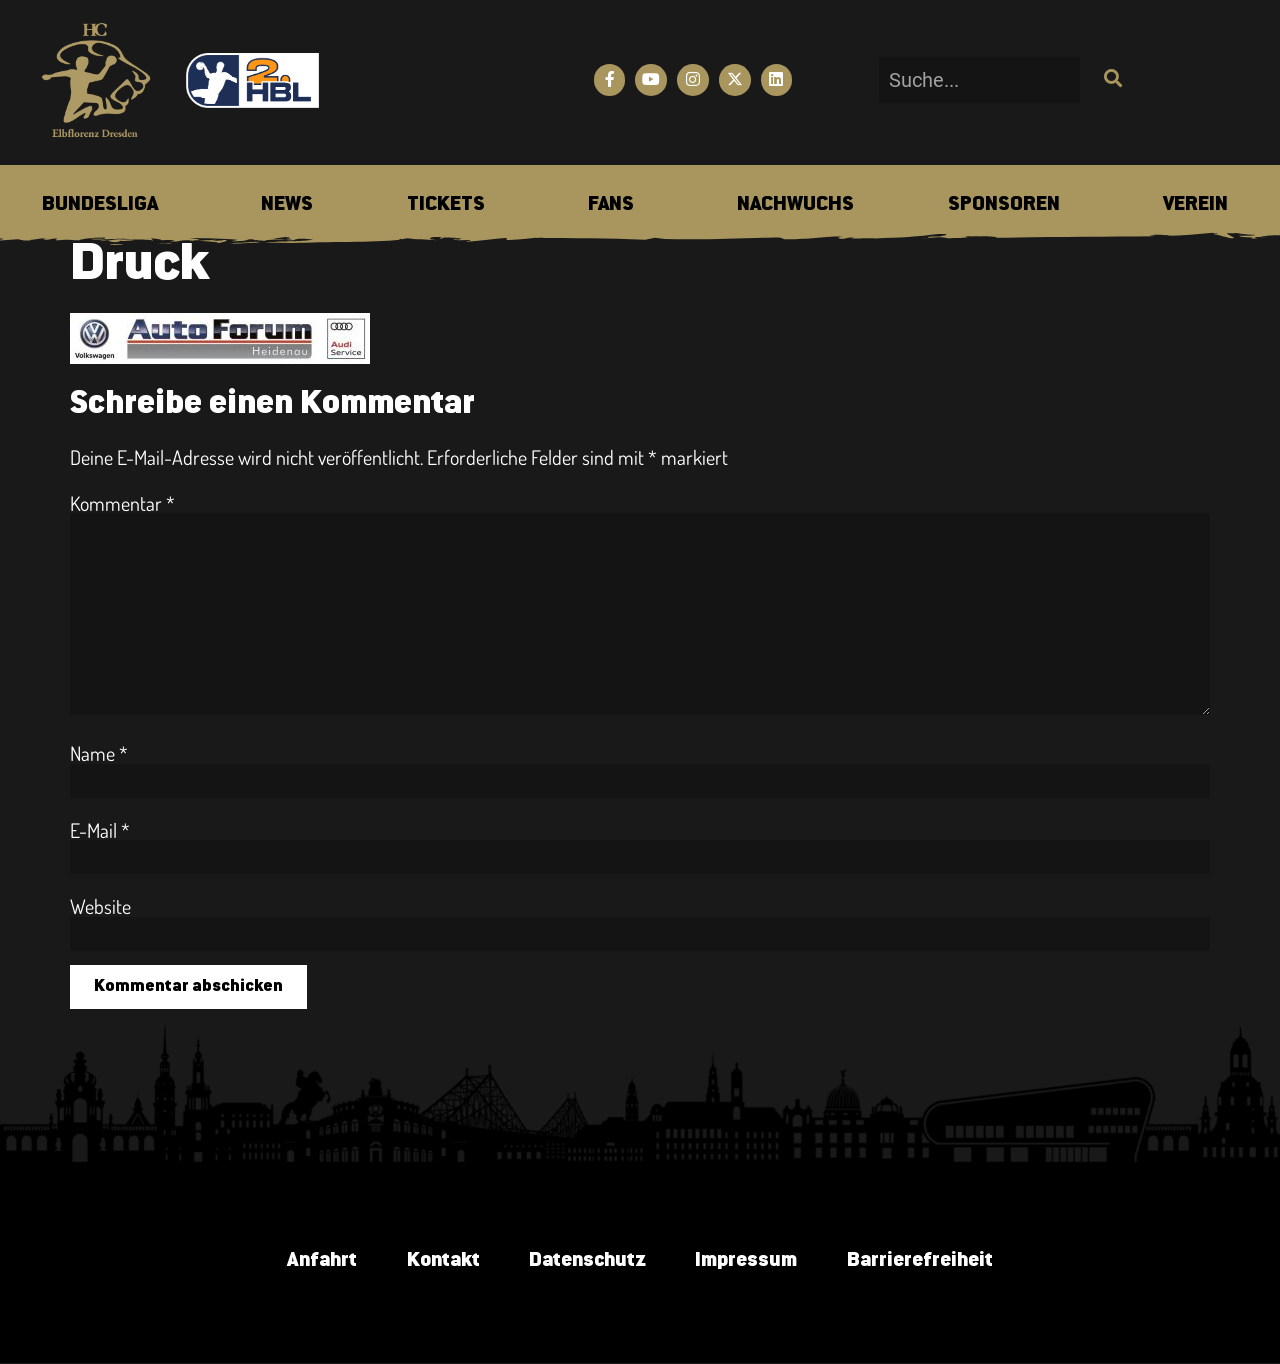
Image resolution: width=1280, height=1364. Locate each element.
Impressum (746, 1260)
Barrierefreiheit (920, 1260)
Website (100, 906)
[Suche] (1110, 80)
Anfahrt (320, 1260)
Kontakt (441, 1260)
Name (99, 753)
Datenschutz (586, 1260)
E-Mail (100, 830)
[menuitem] (100, 205)
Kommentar (122, 503)
